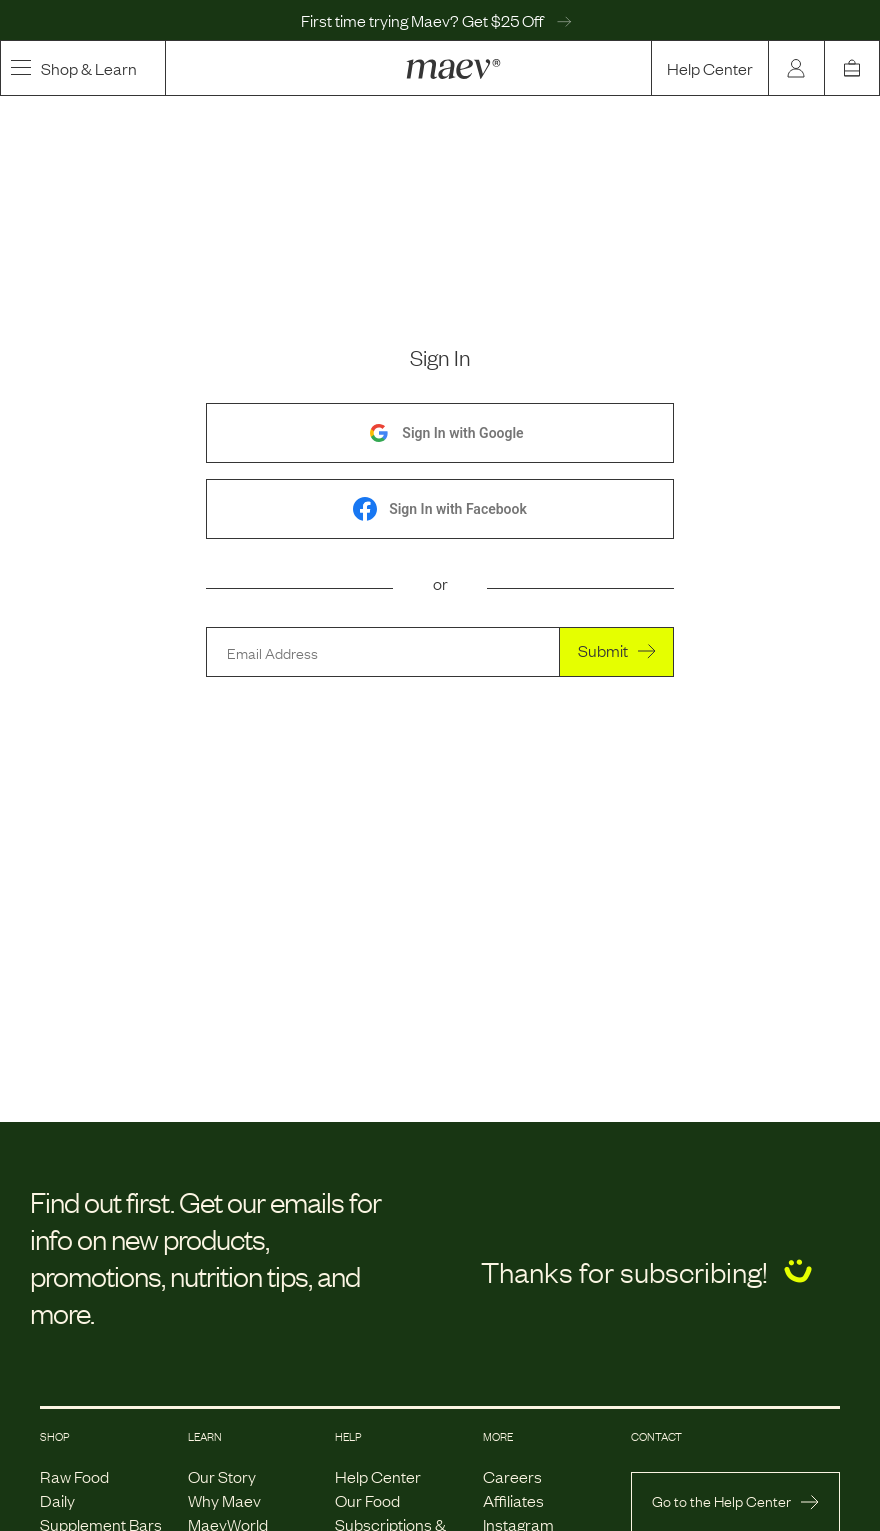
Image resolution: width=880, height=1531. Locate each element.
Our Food (367, 1500)
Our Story (222, 1476)
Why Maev (224, 1500)
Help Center (710, 68)
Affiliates (513, 1500)
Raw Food (74, 1476)
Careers (512, 1476)
